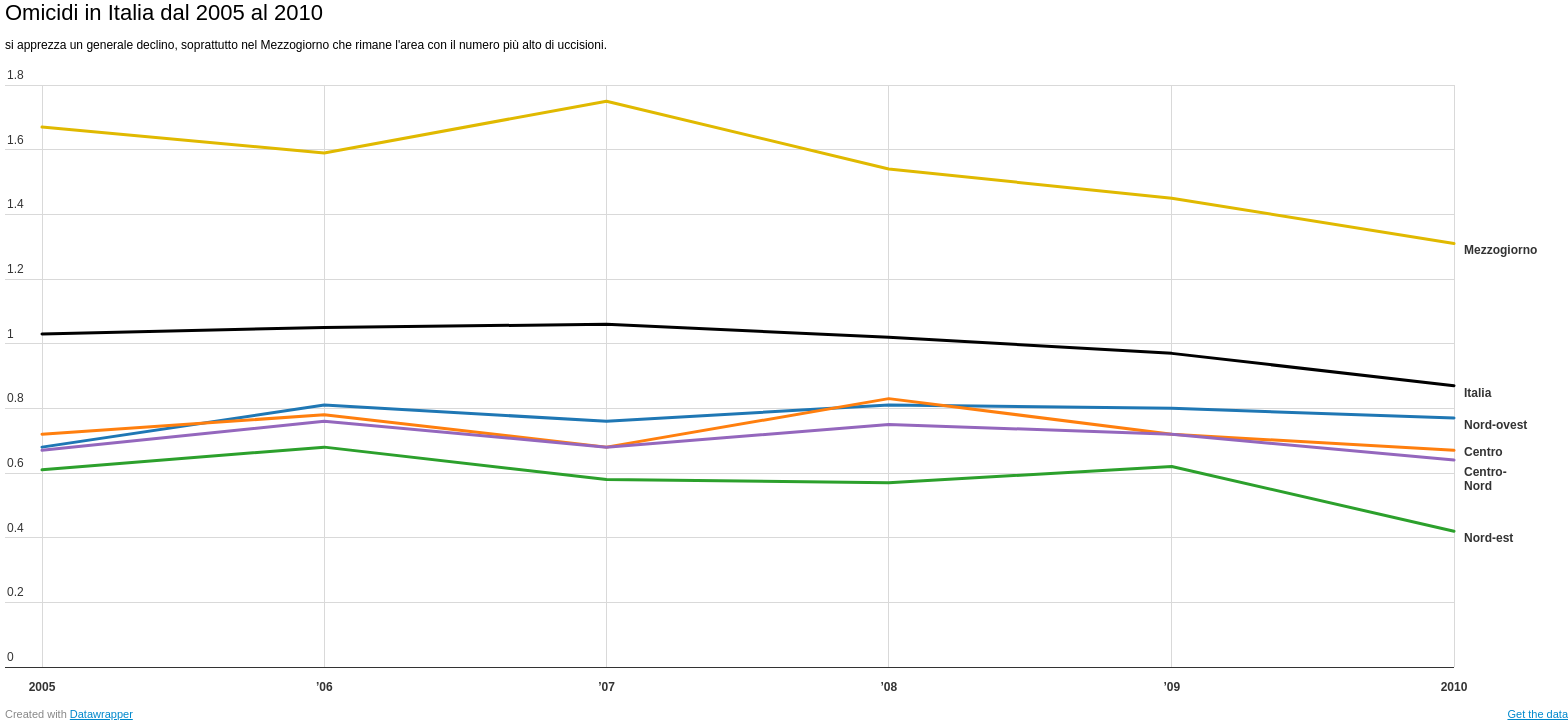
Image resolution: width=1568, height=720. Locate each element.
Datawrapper (101, 714)
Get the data (1537, 714)
